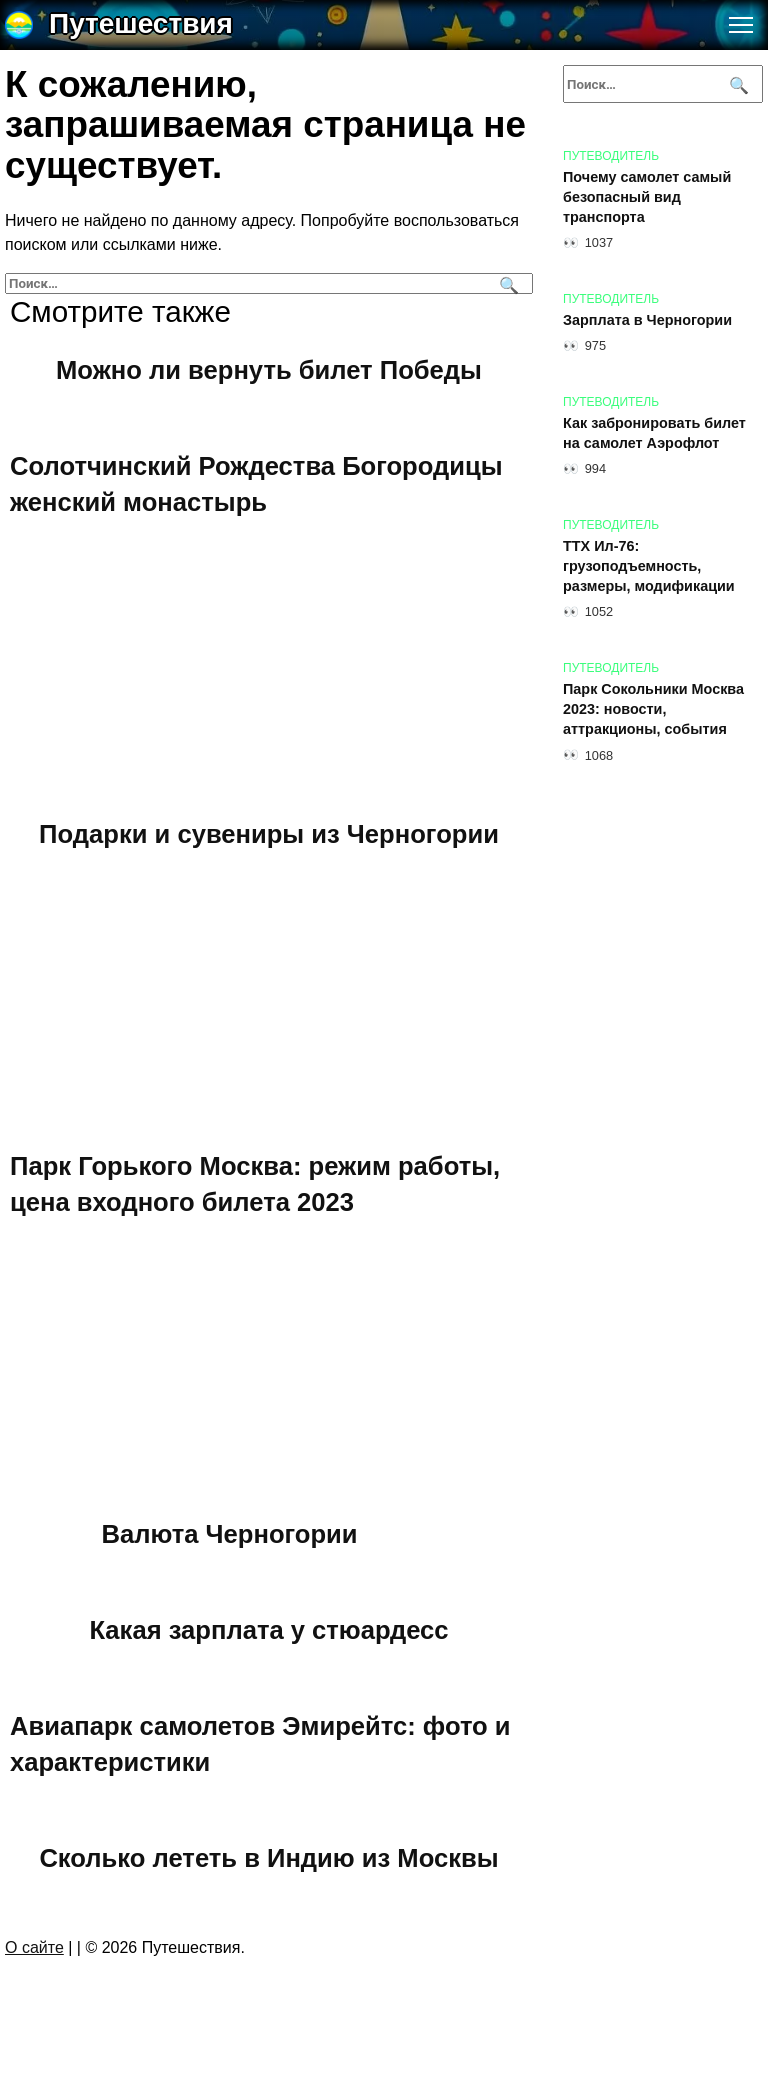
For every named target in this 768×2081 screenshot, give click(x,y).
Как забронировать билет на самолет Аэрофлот (654, 433)
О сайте (34, 1947)
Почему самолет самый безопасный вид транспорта (647, 197)
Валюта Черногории (230, 1533)
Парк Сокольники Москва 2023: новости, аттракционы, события (653, 709)
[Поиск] (506, 283)
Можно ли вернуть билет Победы (269, 369)
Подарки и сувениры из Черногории (269, 833)
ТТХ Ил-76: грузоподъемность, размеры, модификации (649, 566)
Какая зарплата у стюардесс (268, 1629)
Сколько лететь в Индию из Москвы (268, 1857)
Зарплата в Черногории (647, 320)
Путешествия (141, 23)
